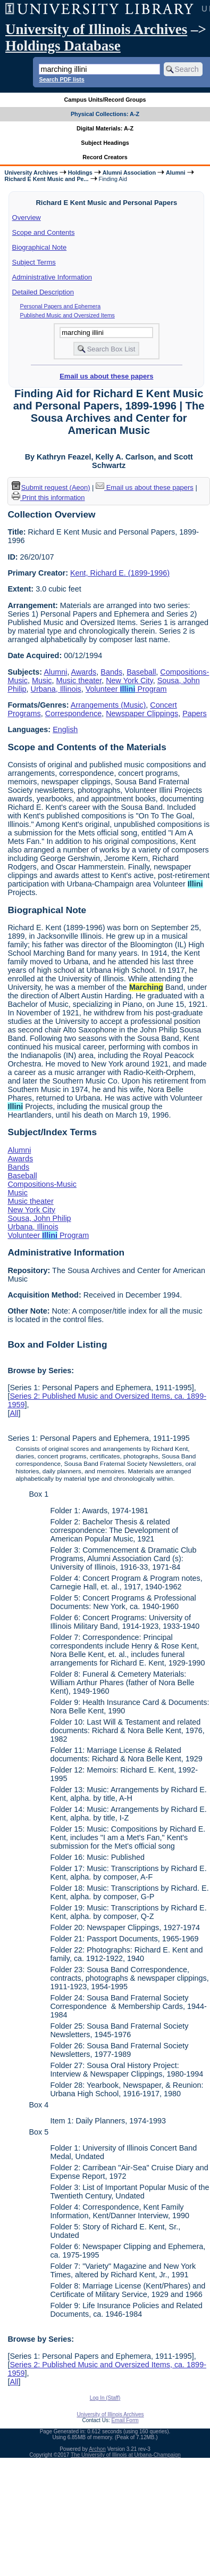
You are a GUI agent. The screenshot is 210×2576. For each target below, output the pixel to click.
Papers (194, 713)
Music (42, 680)
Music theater (79, 680)
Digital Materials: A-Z (105, 128)
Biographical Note (39, 247)
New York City (129, 680)
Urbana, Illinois (56, 689)
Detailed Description (43, 292)
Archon (97, 2449)
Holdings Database (63, 46)
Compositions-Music (42, 1184)
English (65, 729)
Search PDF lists (61, 79)
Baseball (141, 672)
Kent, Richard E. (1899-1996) (120, 573)
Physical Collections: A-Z (105, 114)
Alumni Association (129, 172)
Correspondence (73, 713)
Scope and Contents (43, 232)
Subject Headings (105, 143)
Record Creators (105, 157)
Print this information (48, 498)
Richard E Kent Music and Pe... (46, 179)
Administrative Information (52, 277)
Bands (111, 672)
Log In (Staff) (105, 2398)
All (14, 1413)
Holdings (80, 172)
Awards (84, 672)
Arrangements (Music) (108, 705)
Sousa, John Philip (39, 1218)
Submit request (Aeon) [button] (51, 487)
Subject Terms (34, 262)
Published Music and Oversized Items (67, 315)
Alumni (176, 172)
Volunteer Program (126, 689)
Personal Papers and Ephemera (60, 306)
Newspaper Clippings (142, 713)
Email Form (124, 2420)
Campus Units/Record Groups (105, 99)
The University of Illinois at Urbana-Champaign (126, 2455)
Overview (26, 217)
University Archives (30, 172)
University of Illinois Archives (96, 29)
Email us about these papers (106, 376)
